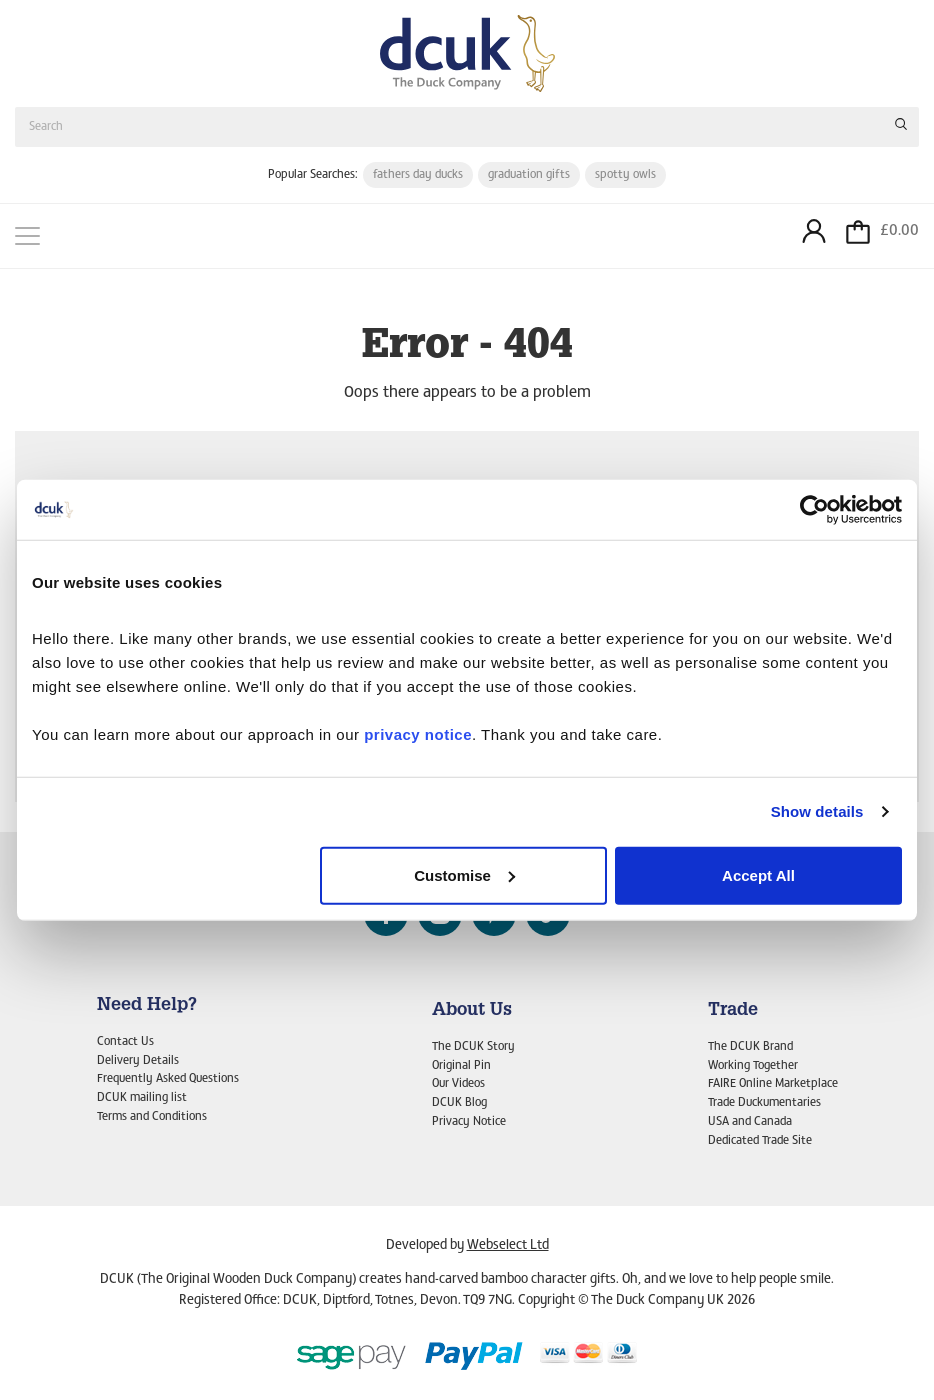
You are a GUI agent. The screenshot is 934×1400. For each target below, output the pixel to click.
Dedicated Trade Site (760, 1141)
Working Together (753, 1066)
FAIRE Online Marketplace (773, 1084)
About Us (472, 1011)
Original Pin (461, 1066)
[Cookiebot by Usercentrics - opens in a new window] (814, 510)
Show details (817, 811)
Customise (464, 874)
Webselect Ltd (508, 1246)
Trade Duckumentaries (764, 1103)
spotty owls (625, 175)
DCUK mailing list (142, 1098)
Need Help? (147, 1006)
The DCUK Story (473, 1047)
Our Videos (458, 1084)
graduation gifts (529, 175)
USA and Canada (750, 1122)
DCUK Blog (459, 1103)
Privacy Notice (469, 1122)
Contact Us (125, 1042)
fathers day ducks (418, 175)
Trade (733, 1011)
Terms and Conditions (152, 1117)
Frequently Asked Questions (168, 1079)
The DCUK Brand (750, 1047)
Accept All (758, 874)
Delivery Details (138, 1061)
